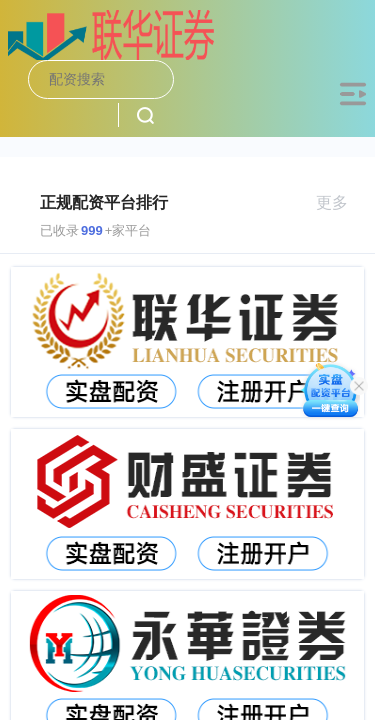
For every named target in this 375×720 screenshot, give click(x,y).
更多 (340, 202)
